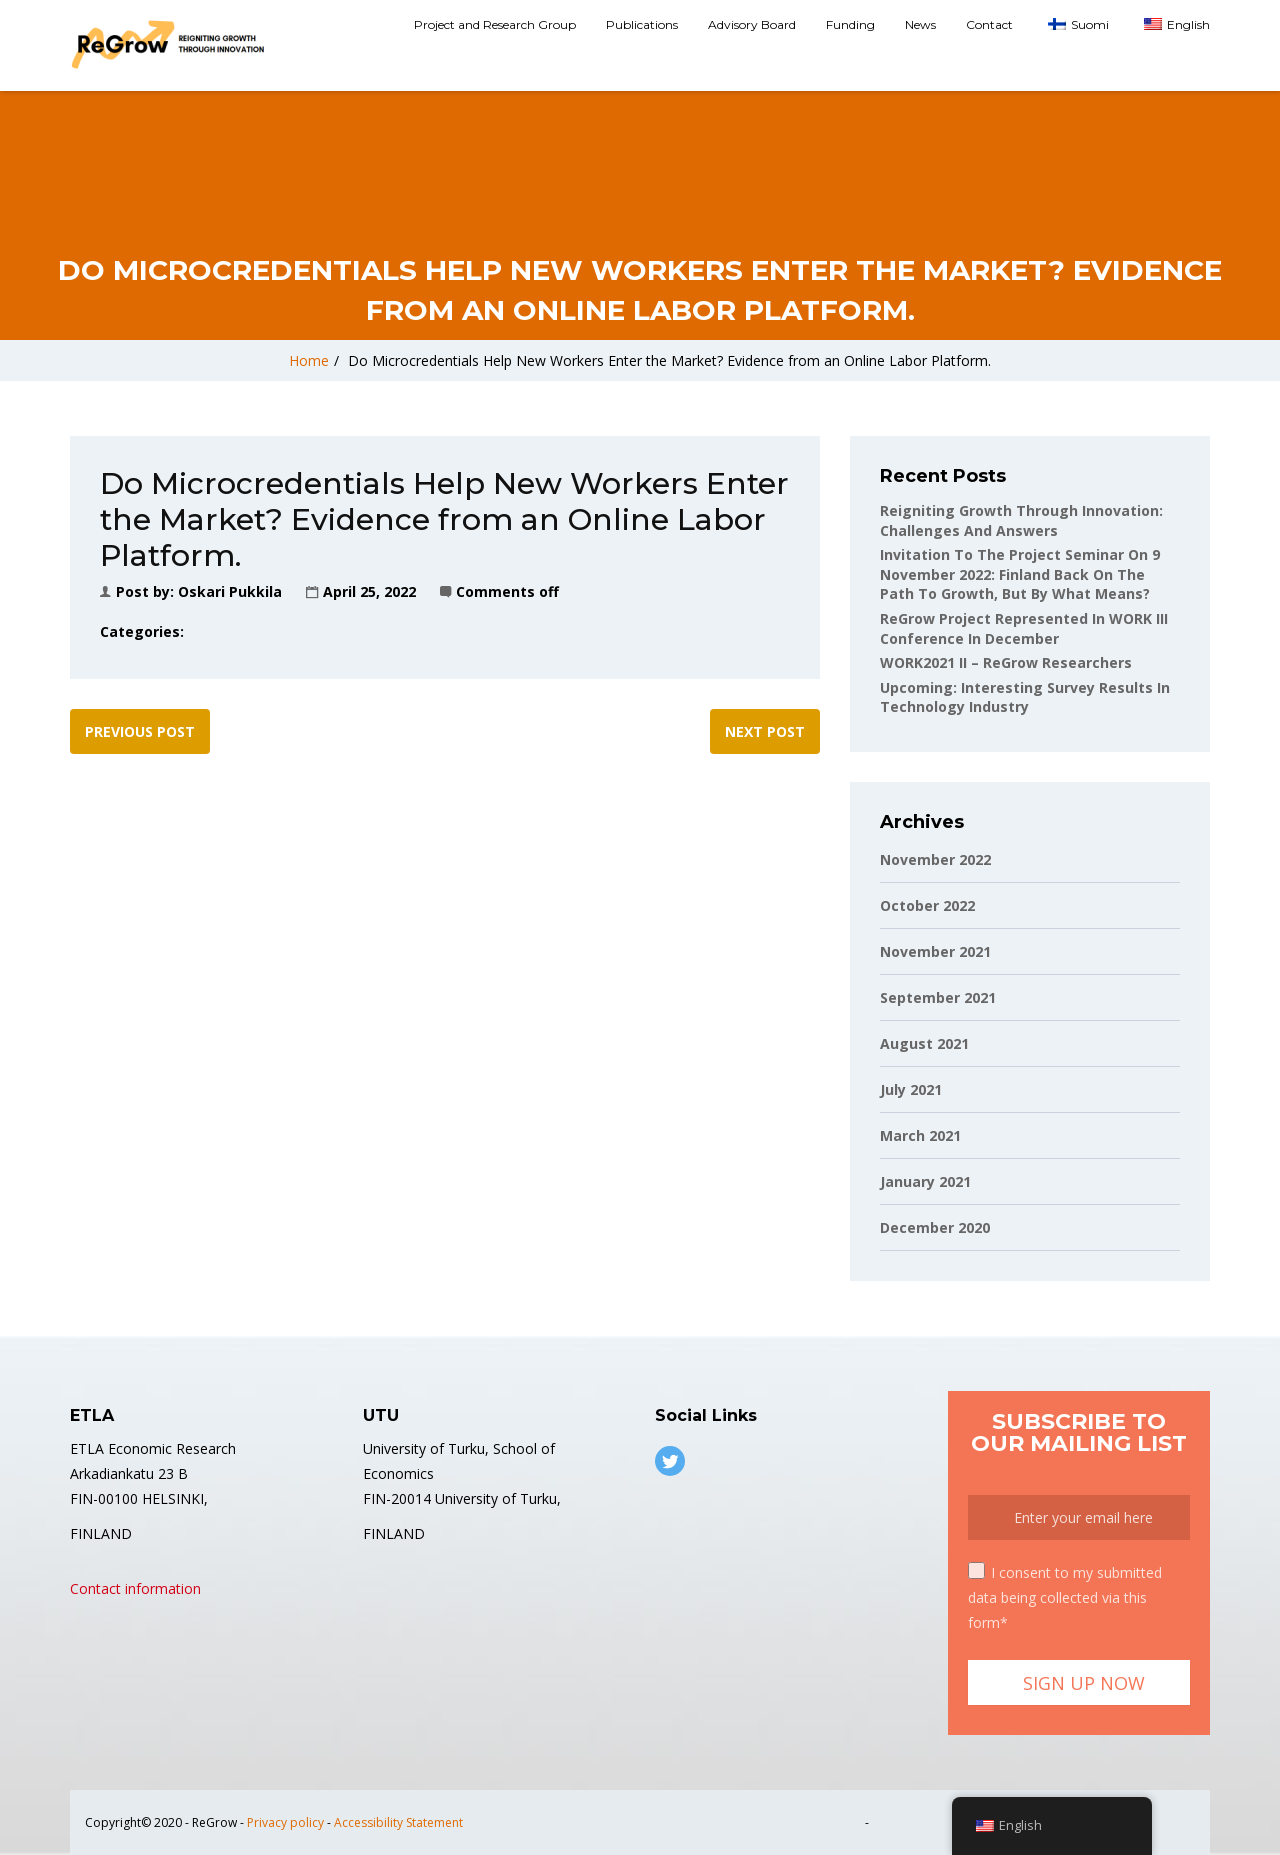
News (920, 24)
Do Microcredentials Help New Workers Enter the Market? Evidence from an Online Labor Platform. (669, 360)
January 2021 (925, 1181)
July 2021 (911, 1089)
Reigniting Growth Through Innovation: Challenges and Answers (1021, 520)
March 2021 (920, 1135)
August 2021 (924, 1043)
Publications (642, 24)
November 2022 (935, 859)
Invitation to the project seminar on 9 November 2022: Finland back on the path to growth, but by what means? (1020, 574)
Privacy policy (285, 1822)
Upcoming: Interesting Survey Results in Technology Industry (1025, 697)
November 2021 (935, 951)
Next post (765, 731)
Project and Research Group (495, 24)
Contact (989, 24)
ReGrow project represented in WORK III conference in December (1024, 628)
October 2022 (927, 905)
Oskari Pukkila (230, 591)
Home (309, 360)
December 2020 (935, 1227)
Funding (850, 24)
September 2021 (938, 997)
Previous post (140, 731)
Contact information (135, 1588)
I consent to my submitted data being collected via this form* (1065, 1597)
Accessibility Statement (398, 1822)
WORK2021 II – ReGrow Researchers (1006, 662)
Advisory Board (752, 24)
